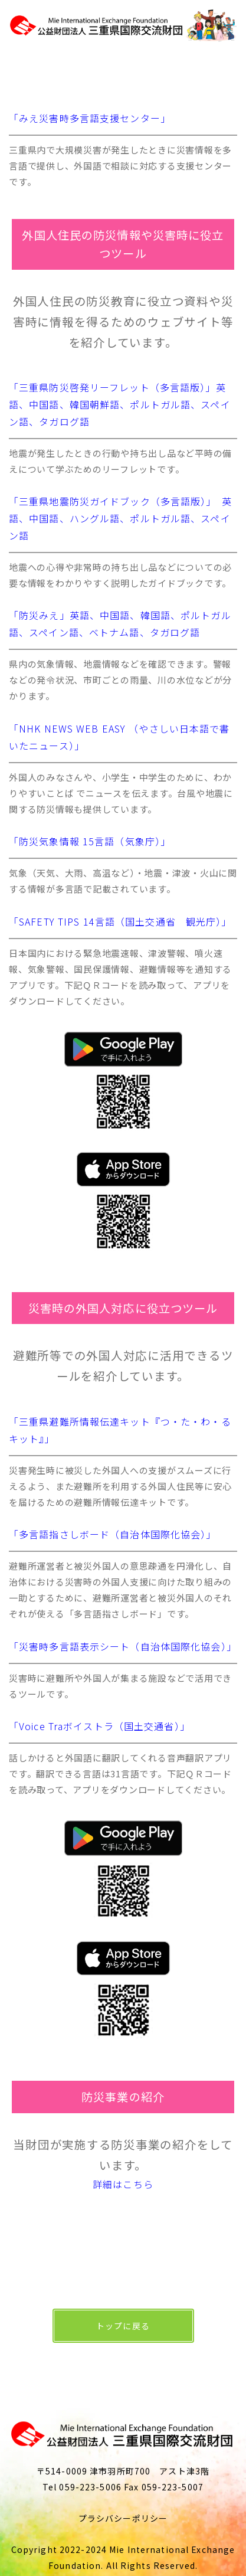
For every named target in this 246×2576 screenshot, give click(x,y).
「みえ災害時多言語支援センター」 (89, 118)
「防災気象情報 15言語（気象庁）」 (89, 841)
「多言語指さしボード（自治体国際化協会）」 (113, 1534)
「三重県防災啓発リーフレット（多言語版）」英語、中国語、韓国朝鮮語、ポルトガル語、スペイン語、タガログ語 (120, 404)
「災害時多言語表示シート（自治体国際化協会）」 (123, 1646)
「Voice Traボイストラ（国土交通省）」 (99, 1726)
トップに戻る (123, 2326)
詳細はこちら (123, 2184)
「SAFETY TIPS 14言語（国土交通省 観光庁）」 (120, 921)
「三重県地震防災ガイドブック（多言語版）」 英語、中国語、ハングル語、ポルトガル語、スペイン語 (120, 518)
